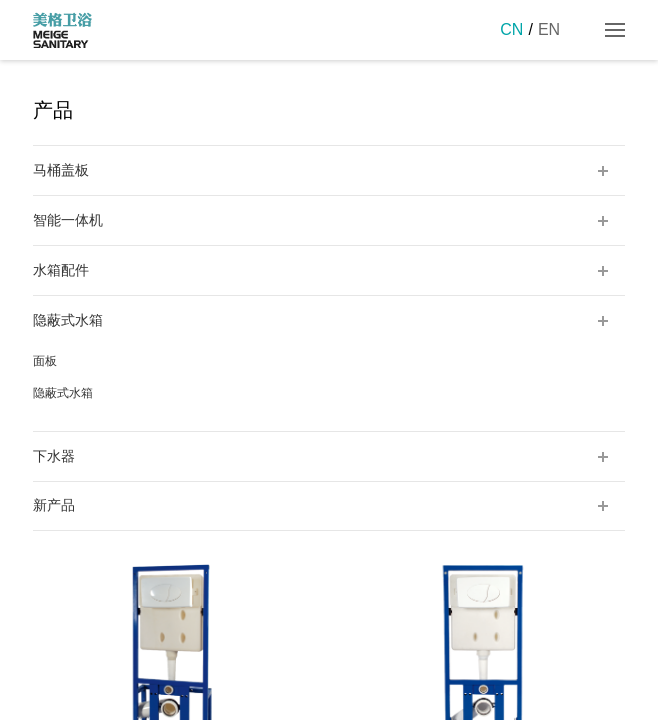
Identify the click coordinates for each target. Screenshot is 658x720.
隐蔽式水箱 (63, 393)
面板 (45, 361)
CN (511, 29)
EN (549, 29)
